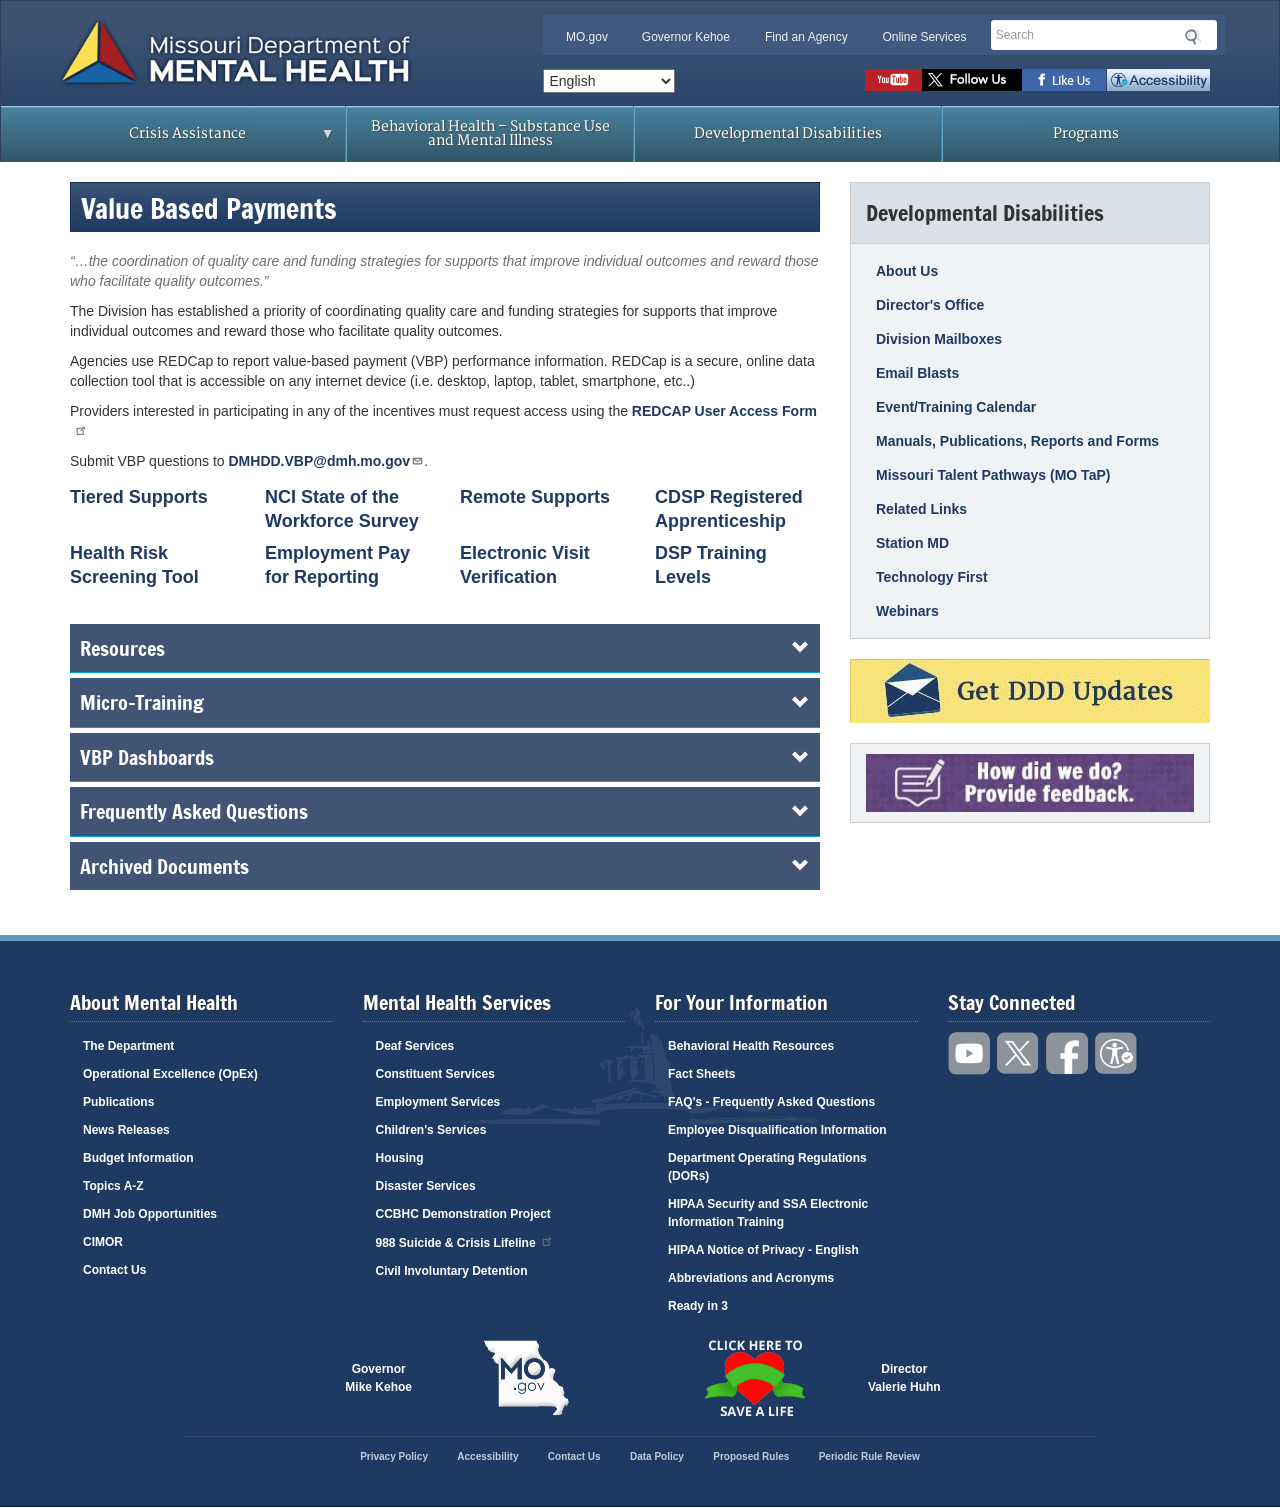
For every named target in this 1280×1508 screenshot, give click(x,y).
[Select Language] (609, 81)
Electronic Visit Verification (525, 565)
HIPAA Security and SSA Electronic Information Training (768, 1213)
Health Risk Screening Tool (134, 565)
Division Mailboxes (939, 339)
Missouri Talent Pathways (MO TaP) (993, 475)
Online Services (924, 37)
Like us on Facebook (1064, 80)
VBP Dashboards (445, 757)
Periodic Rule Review (869, 1456)
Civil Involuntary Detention (452, 1271)
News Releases (126, 1130)
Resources (445, 648)
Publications (118, 1102)
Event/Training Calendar (956, 407)
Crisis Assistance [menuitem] (192, 140)
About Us (907, 271)
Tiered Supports (139, 497)
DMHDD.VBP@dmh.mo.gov (327, 460)
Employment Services (438, 1102)
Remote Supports (535, 497)
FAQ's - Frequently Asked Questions (771, 1102)
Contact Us (114, 1270)
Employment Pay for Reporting (337, 565)
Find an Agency (806, 37)
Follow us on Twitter (972, 80)
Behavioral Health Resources (751, 1046)
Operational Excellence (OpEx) (170, 1074)
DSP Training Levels (711, 565)
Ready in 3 (698, 1306)
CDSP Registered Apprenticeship (729, 509)
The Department (128, 1046)
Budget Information (138, 1158)
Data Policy (657, 1456)
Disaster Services (426, 1186)
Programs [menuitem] (1086, 133)
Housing (400, 1158)
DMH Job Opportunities (150, 1214)
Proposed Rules (751, 1456)
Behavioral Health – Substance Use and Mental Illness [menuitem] (490, 133)
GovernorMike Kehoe (378, 1378)
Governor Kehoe (686, 37)
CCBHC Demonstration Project (463, 1214)
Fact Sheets (701, 1074)
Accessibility (1158, 80)
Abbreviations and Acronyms (751, 1278)
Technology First (932, 577)
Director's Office (930, 305)
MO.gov (587, 37)
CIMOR (103, 1242)
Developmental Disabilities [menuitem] (788, 133)
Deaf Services (415, 1046)
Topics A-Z (113, 1186)
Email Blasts (917, 373)
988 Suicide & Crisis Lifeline (465, 1241)
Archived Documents (445, 866)
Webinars (907, 611)
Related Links (921, 509)
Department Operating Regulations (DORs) (767, 1167)
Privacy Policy (394, 1456)
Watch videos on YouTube (893, 80)
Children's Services (431, 1130)
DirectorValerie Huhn (904, 1378)
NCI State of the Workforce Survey (342, 509)
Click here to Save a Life (754, 1378)
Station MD (912, 543)
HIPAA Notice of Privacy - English (763, 1250)
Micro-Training (445, 702)
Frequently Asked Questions (445, 811)
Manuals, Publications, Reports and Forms (1017, 441)
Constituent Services (435, 1074)
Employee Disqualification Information (777, 1130)
